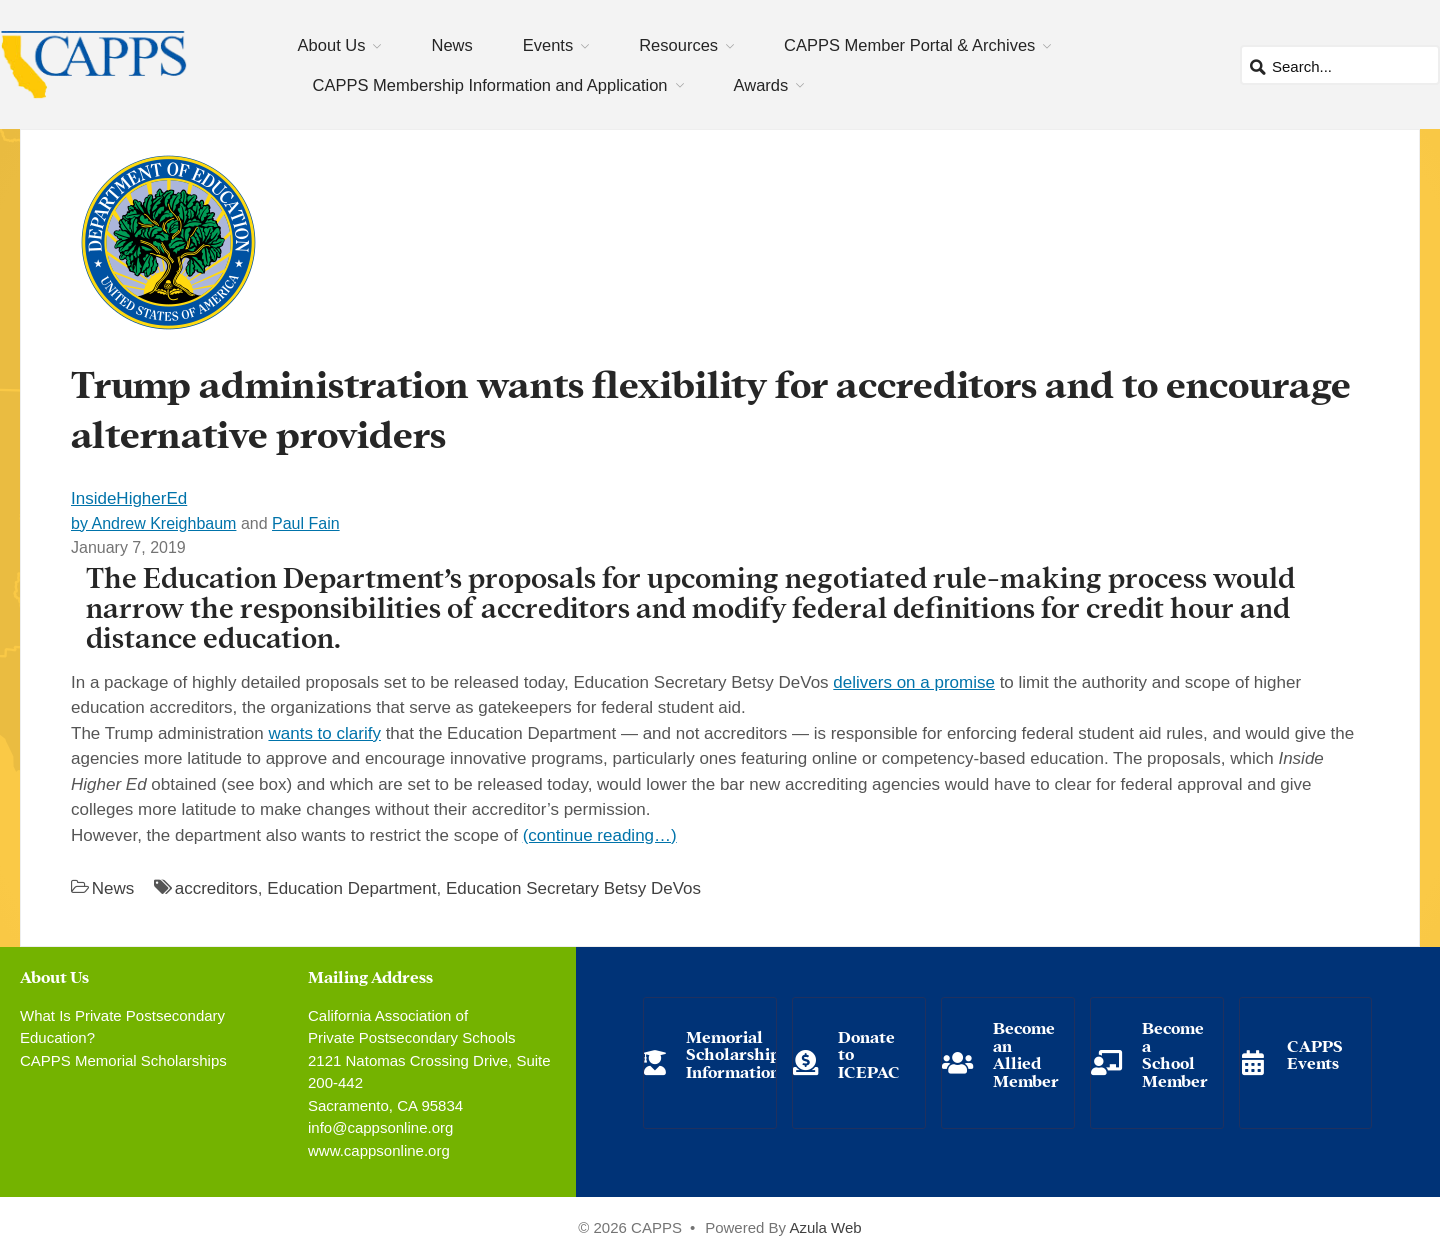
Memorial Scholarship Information (733, 1053)
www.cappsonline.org (379, 1150)
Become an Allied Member (1026, 1053)
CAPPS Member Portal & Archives (909, 45)
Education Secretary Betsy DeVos (573, 888)
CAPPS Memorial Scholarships (123, 1060)
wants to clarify (324, 733)
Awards (761, 85)
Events (548, 45)
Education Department (351, 888)
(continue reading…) (600, 835)
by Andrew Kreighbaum (153, 523)
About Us (332, 45)
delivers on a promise (914, 682)
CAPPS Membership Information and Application (490, 85)
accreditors (216, 888)
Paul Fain (306, 523)
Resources (678, 45)
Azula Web (825, 1227)
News (451, 45)
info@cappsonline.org (380, 1127)
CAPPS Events (1315, 1053)
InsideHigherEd (129, 498)
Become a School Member (1175, 1053)
